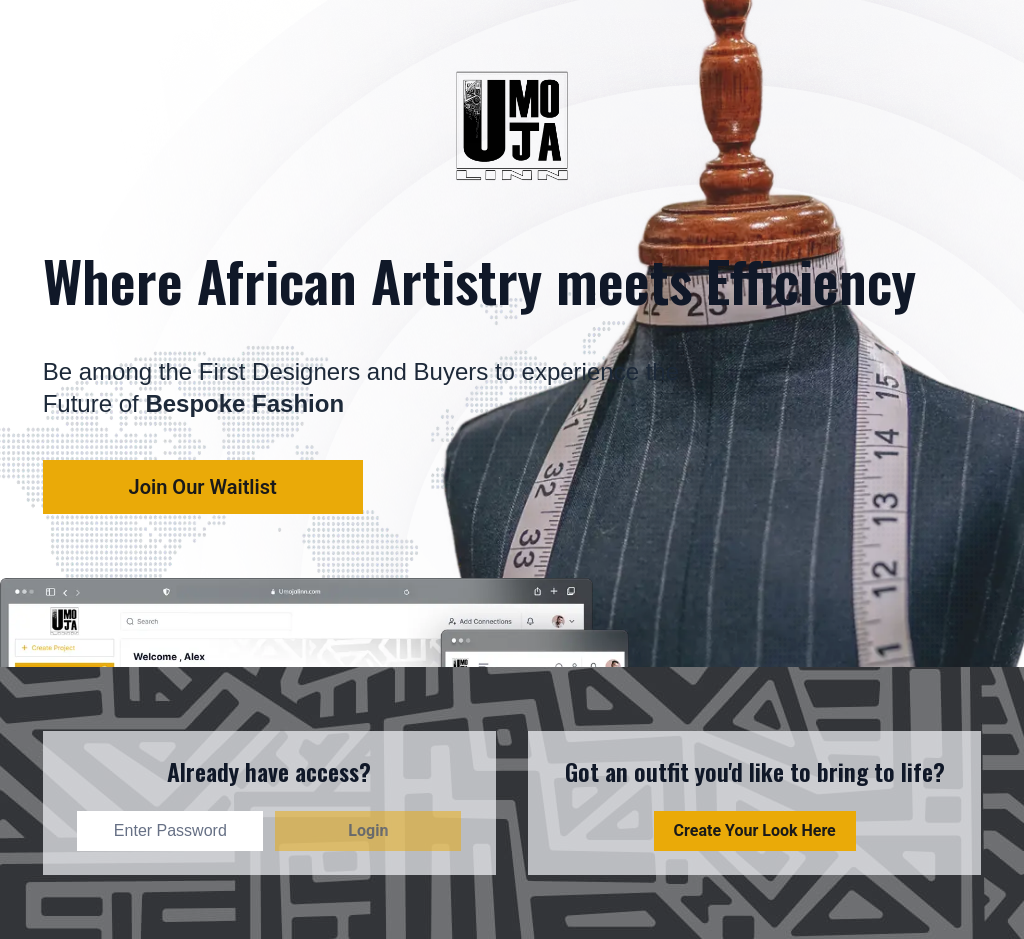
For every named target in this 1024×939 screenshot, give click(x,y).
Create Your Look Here (755, 830)
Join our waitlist (203, 487)
